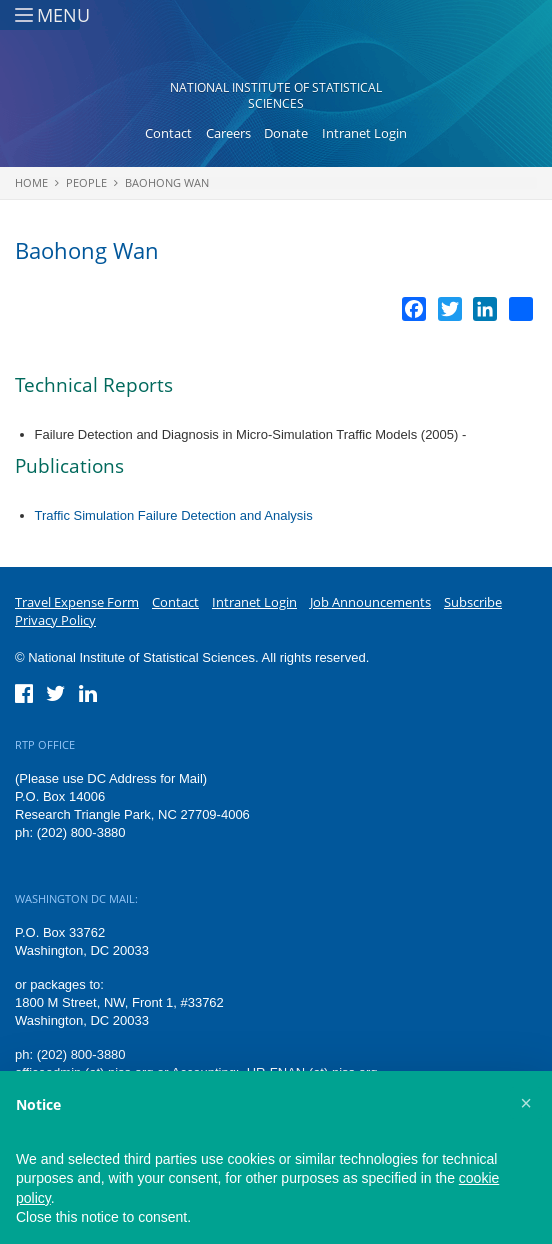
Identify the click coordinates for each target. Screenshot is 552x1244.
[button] (526, 1103)
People (86, 182)
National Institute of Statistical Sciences (276, 95)
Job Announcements (370, 602)
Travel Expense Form (77, 602)
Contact (168, 133)
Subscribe (473, 602)
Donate (286, 133)
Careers (228, 133)
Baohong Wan (167, 182)
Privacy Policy (55, 620)
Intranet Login (364, 133)
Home (31, 182)
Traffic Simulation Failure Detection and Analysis (174, 515)
